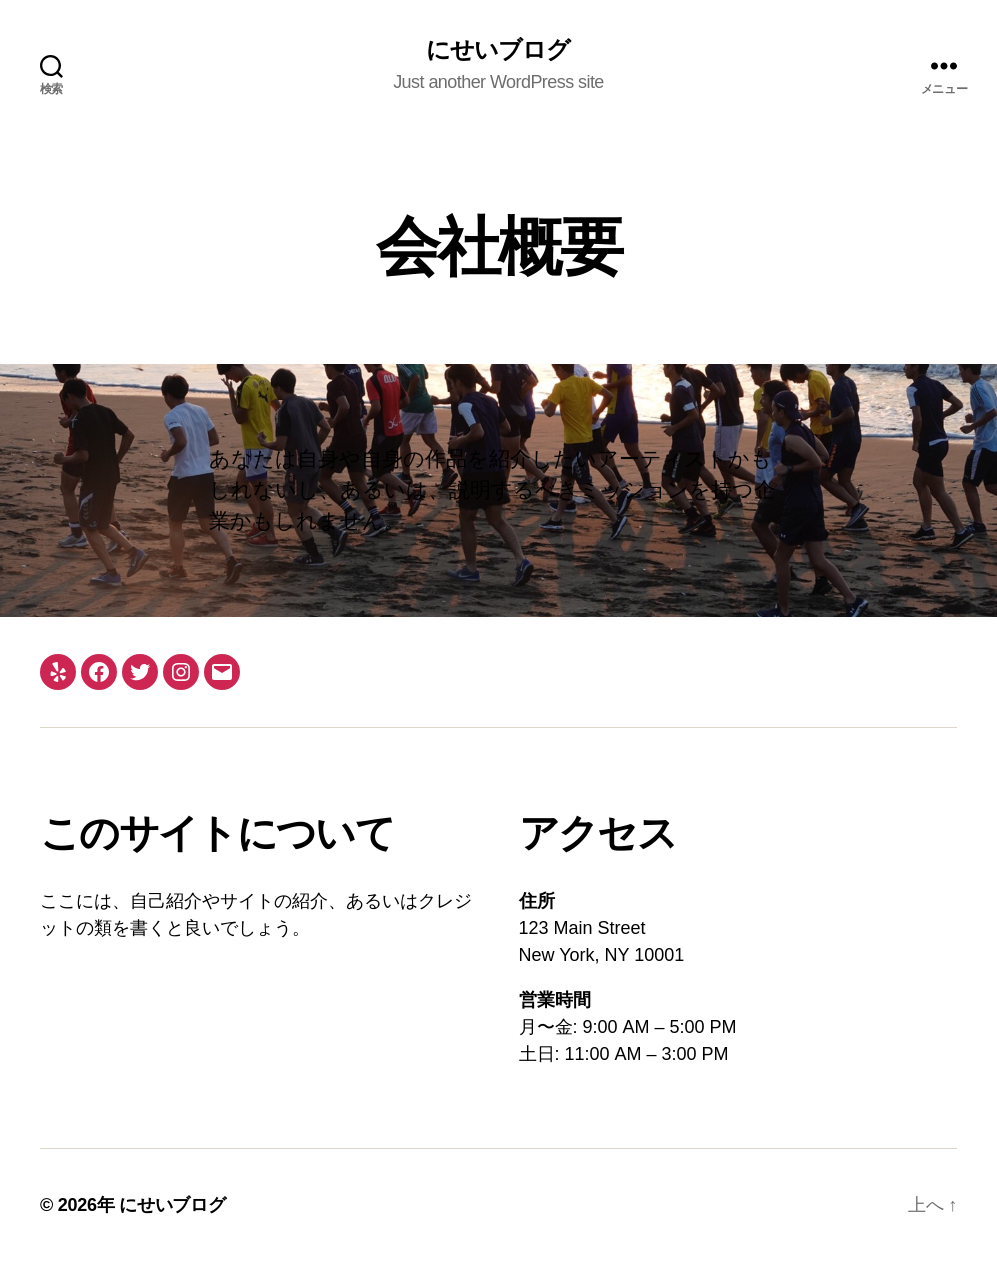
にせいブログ (498, 50)
